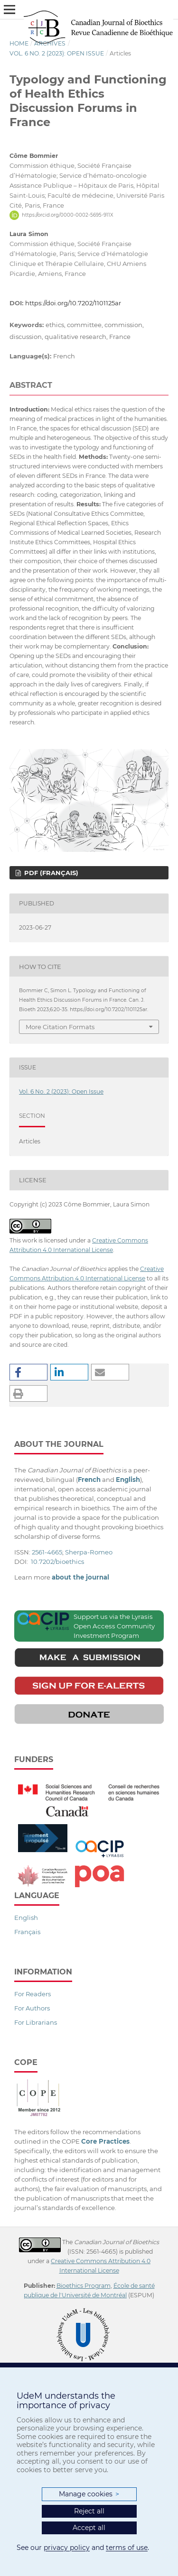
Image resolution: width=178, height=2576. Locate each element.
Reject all (89, 2511)
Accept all (89, 2527)
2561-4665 (47, 1552)
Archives (50, 43)
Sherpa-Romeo (88, 1552)
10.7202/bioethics (57, 1561)
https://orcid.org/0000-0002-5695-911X (67, 215)
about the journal (80, 1577)
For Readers (32, 1994)
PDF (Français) (50, 873)
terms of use (127, 2547)
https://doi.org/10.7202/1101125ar (73, 303)
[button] (28, 1372)
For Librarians (35, 2022)
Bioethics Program (83, 2285)
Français (27, 1932)
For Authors (32, 2008)
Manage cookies (89, 2494)
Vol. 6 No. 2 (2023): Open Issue (56, 53)
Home (18, 43)
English (26, 1917)
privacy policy (67, 2547)
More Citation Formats (60, 1027)
